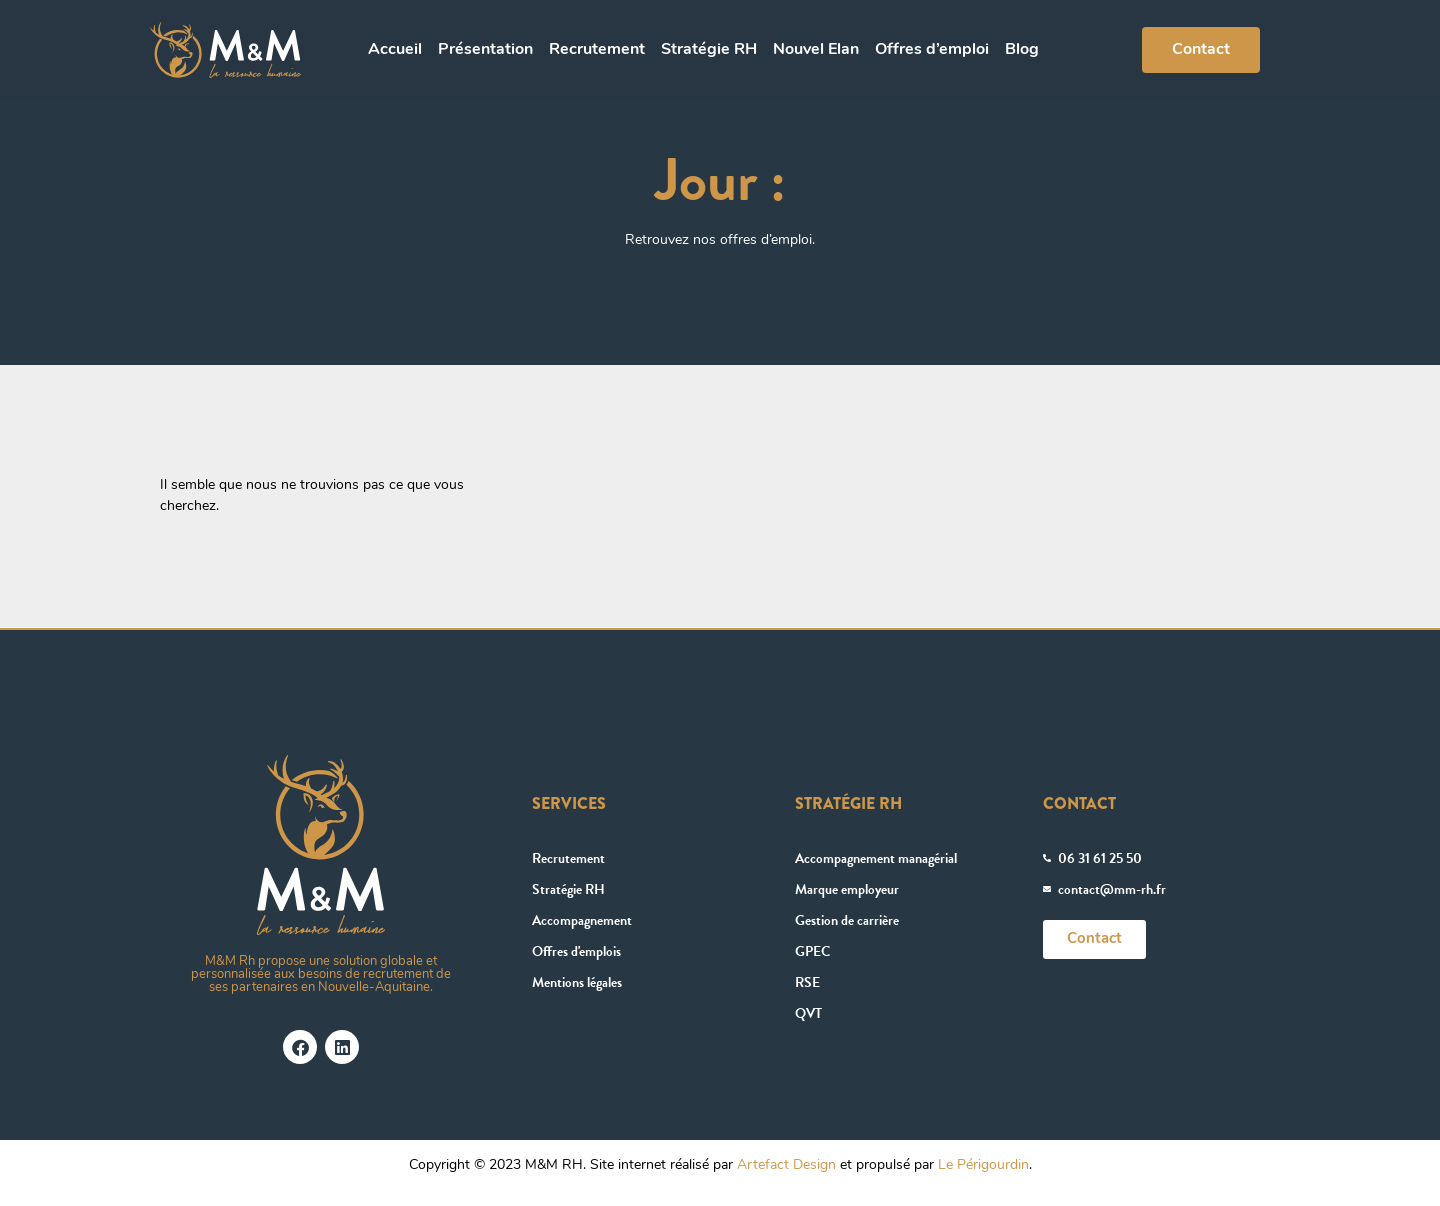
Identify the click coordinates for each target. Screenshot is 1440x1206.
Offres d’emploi (932, 50)
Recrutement (597, 50)
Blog (1022, 50)
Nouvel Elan (816, 50)
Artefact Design (786, 1165)
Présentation (485, 50)
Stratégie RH (709, 50)
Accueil (395, 50)
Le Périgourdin (983, 1165)
